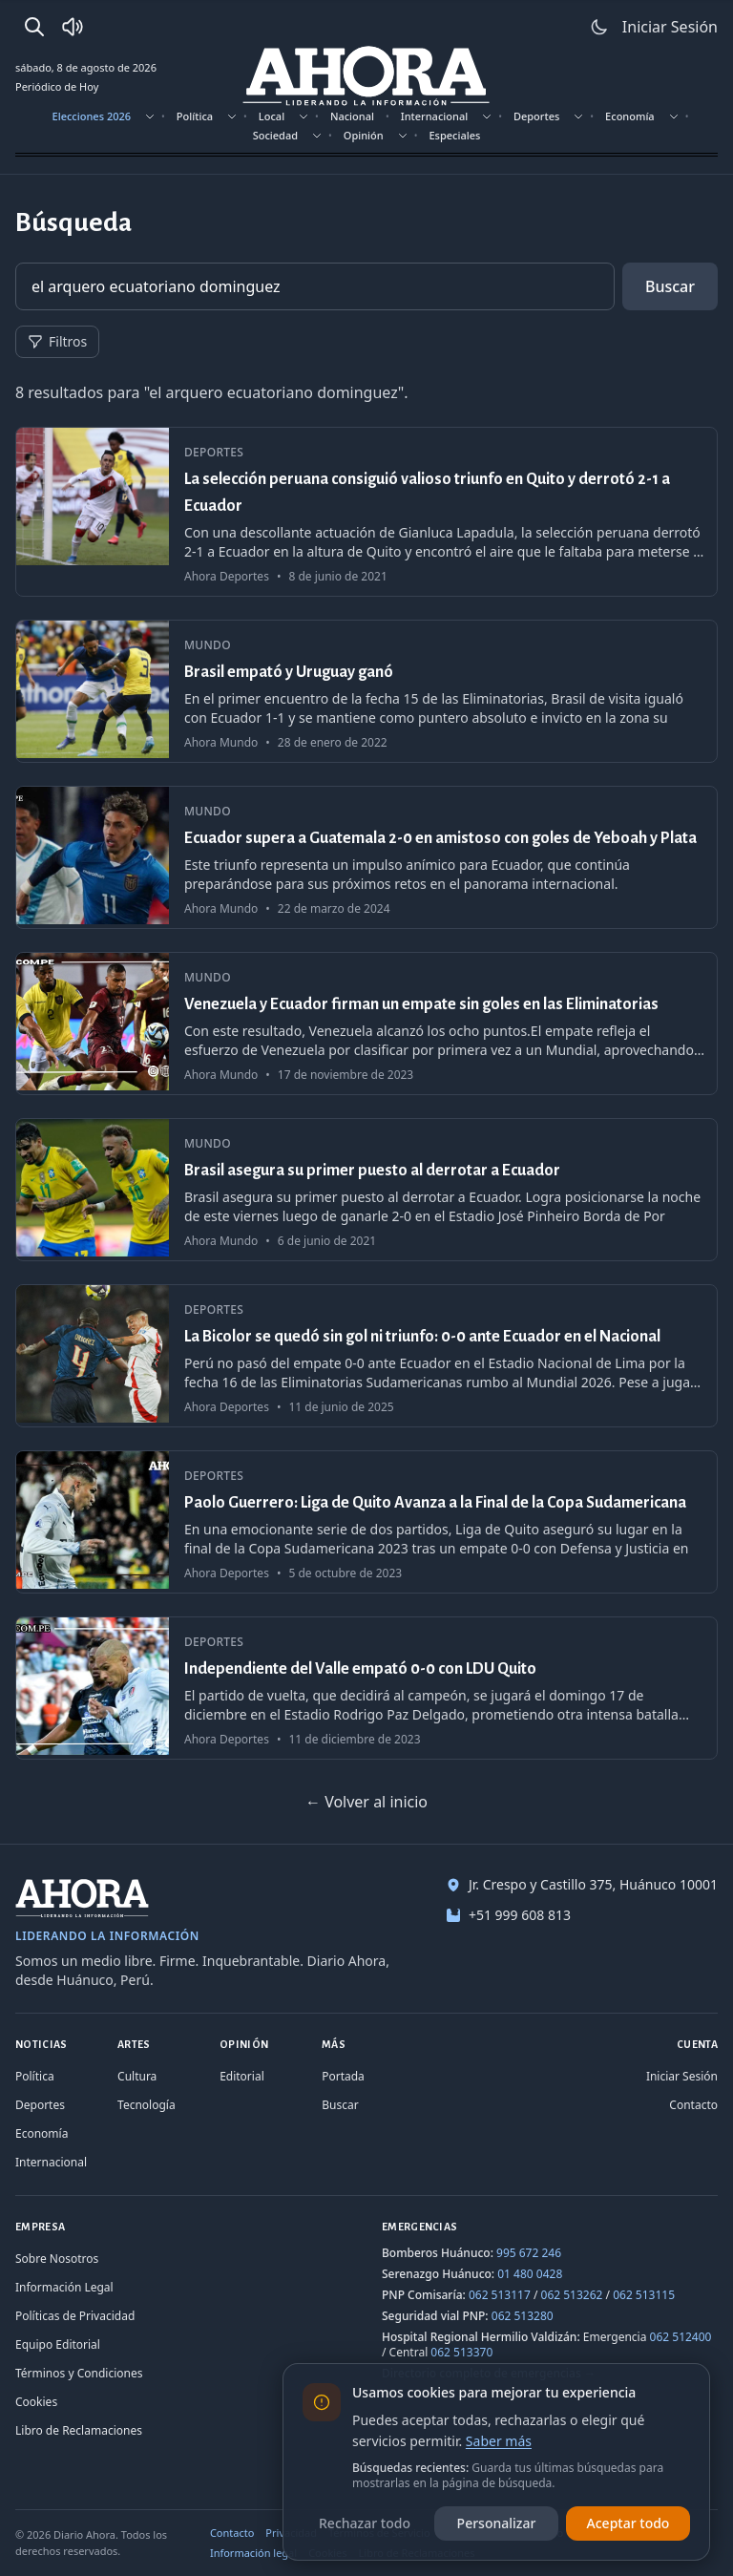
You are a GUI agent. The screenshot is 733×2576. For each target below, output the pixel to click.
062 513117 (500, 2295)
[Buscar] (34, 27)
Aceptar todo (628, 2523)
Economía (630, 116)
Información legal (253, 2552)
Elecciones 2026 (92, 116)
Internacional (434, 116)
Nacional (352, 116)
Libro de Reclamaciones (78, 2430)
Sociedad (275, 135)
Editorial (242, 2076)
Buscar (670, 286)
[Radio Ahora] (72, 27)
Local (271, 116)
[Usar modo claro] (599, 26)
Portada (343, 2076)
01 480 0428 (529, 2274)
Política (195, 116)
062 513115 (644, 2295)
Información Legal (64, 2287)
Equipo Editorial (57, 2344)
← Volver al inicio (366, 1801)
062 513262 (572, 2295)
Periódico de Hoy (56, 86)
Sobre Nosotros (56, 2258)
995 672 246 (528, 2253)
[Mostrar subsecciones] (149, 116)
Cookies (36, 2402)
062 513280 (523, 2316)
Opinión (364, 135)
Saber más (499, 2441)
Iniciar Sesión (682, 2076)
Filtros (57, 341)
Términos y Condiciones (78, 2373)
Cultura (137, 2076)
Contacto (693, 2105)
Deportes (536, 116)
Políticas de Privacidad (75, 2316)
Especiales (454, 135)
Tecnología (146, 2105)
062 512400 (681, 2337)
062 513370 (461, 2352)
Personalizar (496, 2523)
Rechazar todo (364, 2523)
